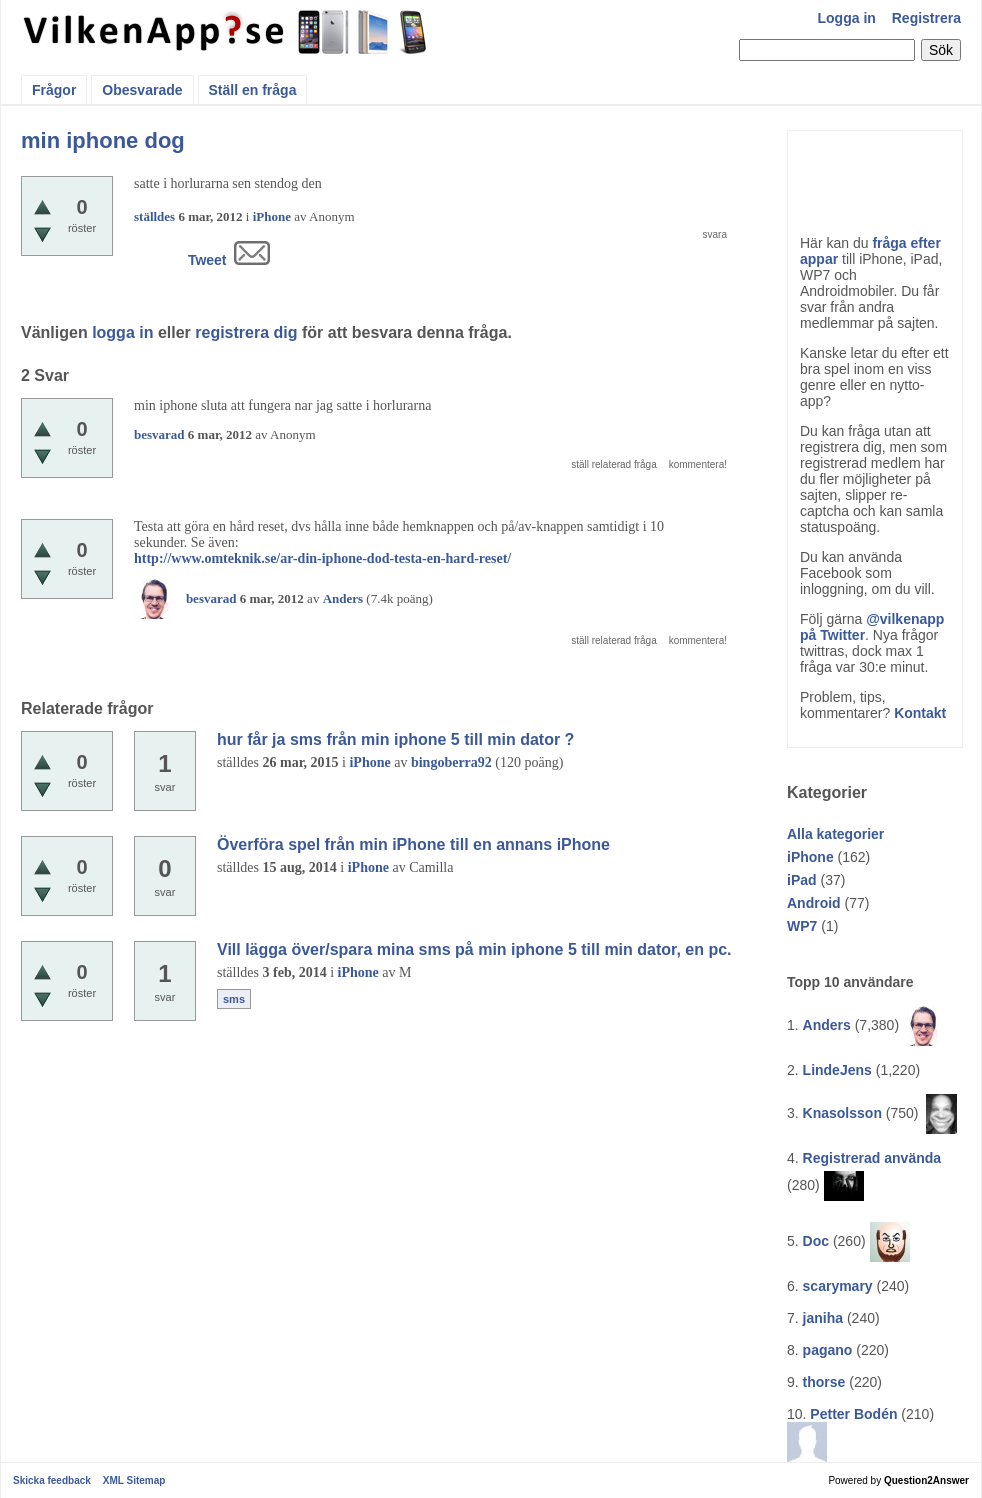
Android (814, 903)
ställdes (154, 216)
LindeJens (837, 1070)
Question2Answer (926, 1480)
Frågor (54, 90)
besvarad (159, 434)
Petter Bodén (853, 1414)
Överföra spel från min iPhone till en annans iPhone (413, 844)
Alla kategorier (835, 834)
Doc (816, 1241)
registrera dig (246, 332)
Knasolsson (842, 1113)
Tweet (207, 260)
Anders (827, 1025)
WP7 (802, 926)
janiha (823, 1318)
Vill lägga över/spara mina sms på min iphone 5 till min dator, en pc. (474, 949)
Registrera (926, 18)
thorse (824, 1382)
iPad (802, 880)
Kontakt (920, 713)
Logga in (847, 18)
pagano (828, 1350)
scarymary (838, 1286)
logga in (122, 332)
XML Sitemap (134, 1480)
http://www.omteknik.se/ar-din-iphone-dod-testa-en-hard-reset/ (322, 558)
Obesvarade (142, 90)
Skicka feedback (52, 1480)
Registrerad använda (872, 1158)
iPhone (810, 857)
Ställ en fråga (253, 90)
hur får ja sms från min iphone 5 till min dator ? (395, 739)
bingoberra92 (451, 762)
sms (234, 999)
